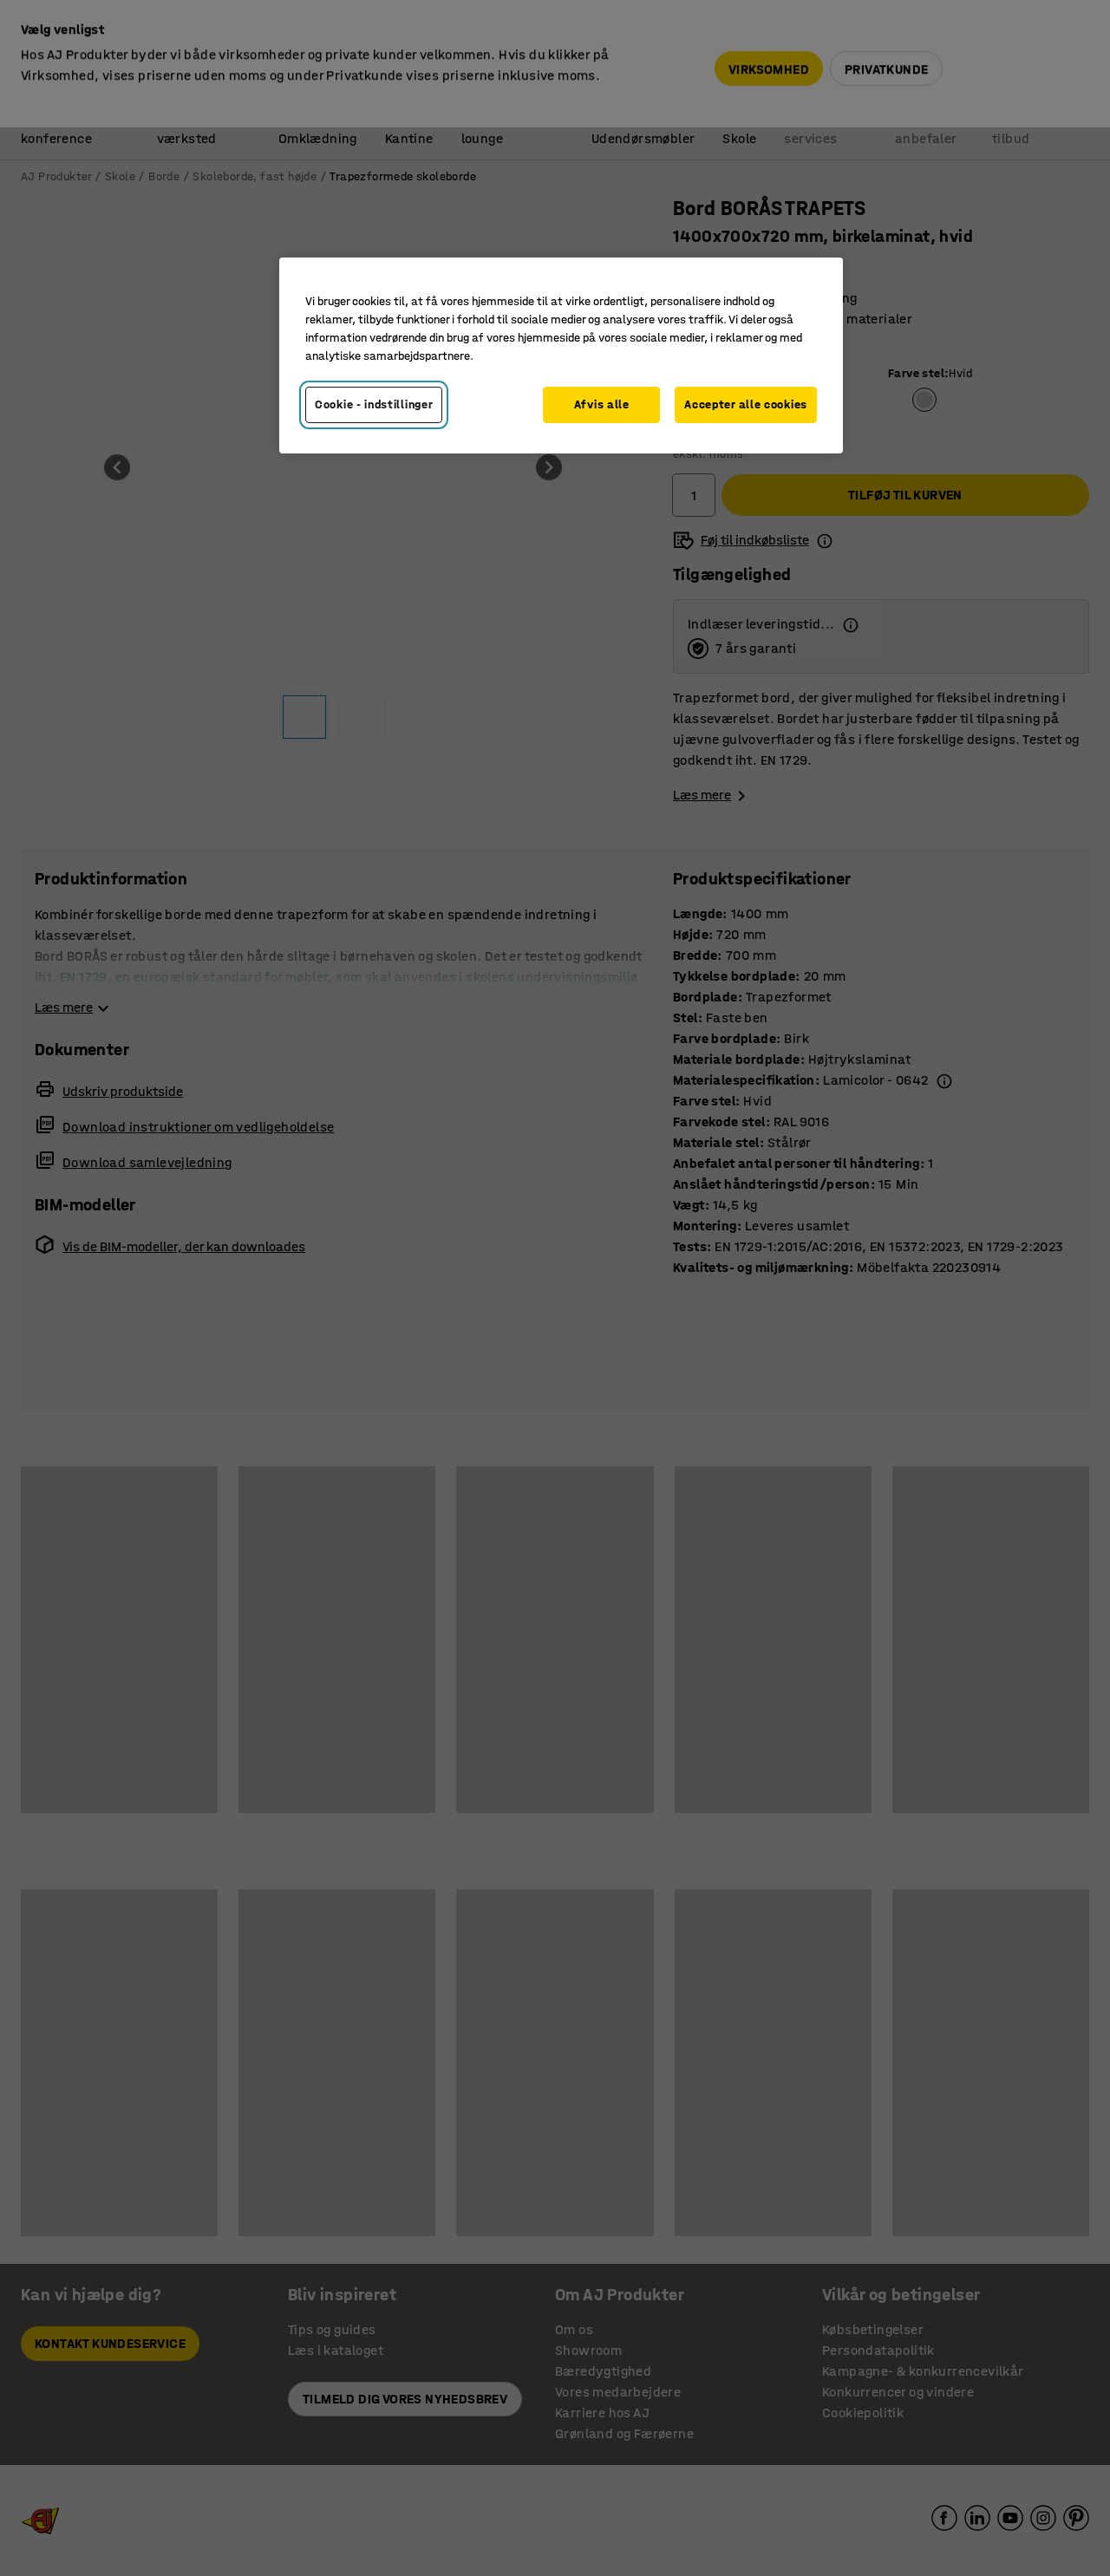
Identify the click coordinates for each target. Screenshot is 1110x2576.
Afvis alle (602, 404)
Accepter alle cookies (745, 404)
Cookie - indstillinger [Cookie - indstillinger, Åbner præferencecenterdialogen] (374, 404)
